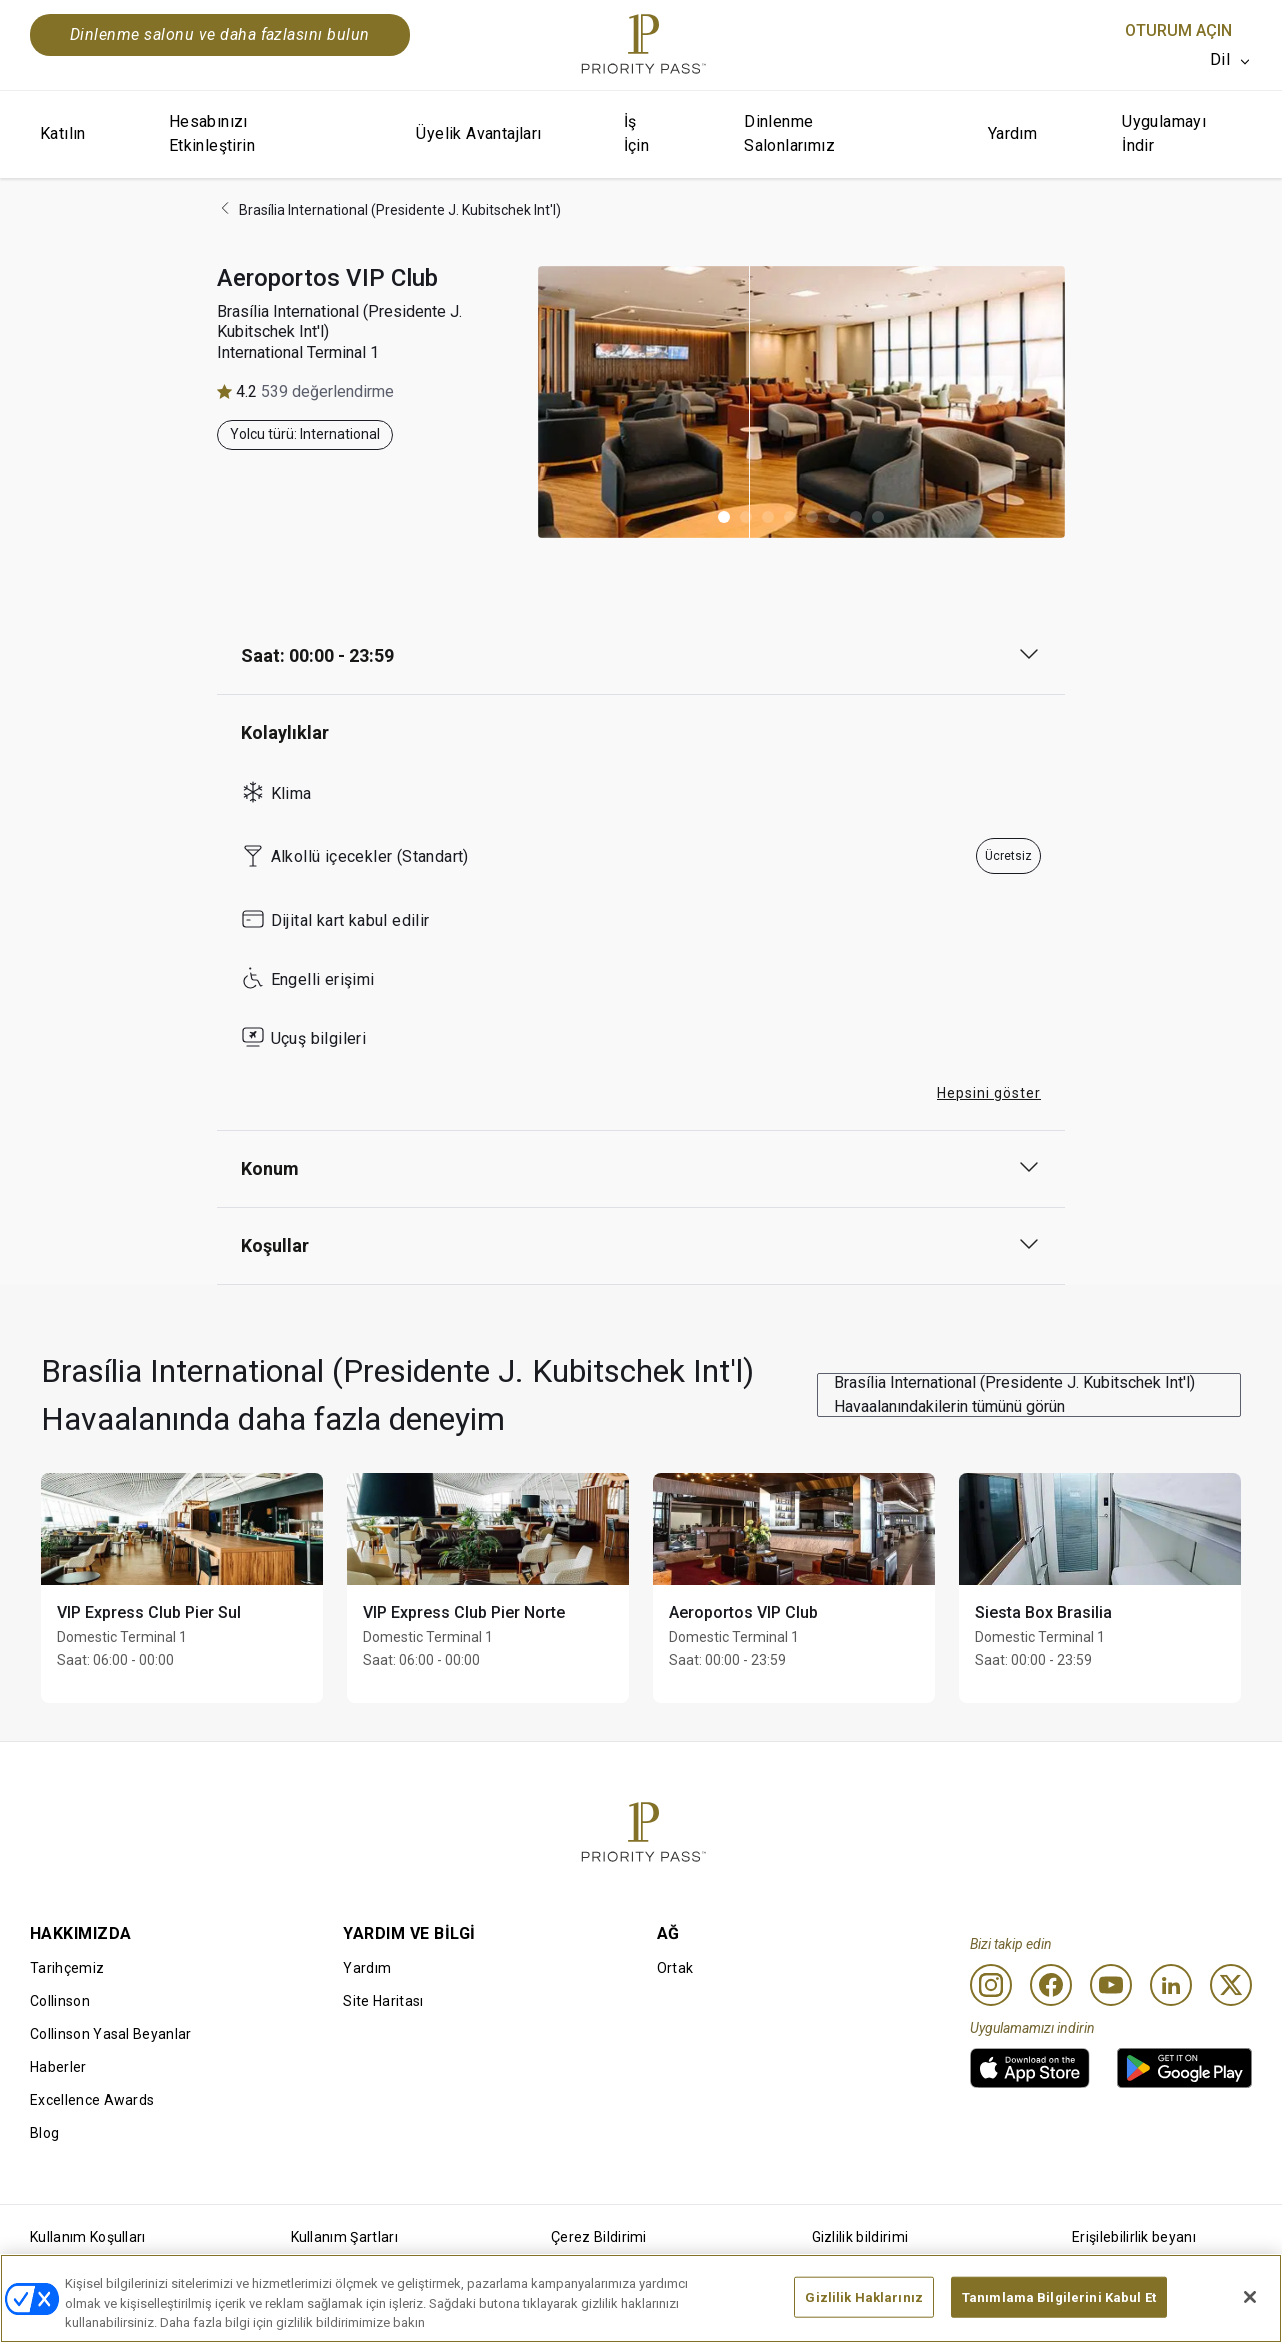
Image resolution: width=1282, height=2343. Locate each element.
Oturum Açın (1178, 30)
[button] (724, 517)
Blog (44, 2133)
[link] (1030, 2068)
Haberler (58, 2067)
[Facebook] (1051, 1985)
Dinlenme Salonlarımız (789, 133)
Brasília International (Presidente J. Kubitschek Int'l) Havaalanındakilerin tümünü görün (1014, 1394)
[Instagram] (991, 1985)
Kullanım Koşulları (88, 2237)
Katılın (63, 133)
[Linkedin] (1171, 1985)
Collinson (60, 2001)
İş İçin (637, 133)
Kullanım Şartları (344, 2237)
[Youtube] (1111, 1985)
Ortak (675, 1968)
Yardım (1012, 133)
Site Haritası (383, 2001)
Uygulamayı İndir (1164, 133)
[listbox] (1231, 60)
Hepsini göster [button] (989, 1093)
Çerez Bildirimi (599, 2237)
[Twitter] (1231, 1985)
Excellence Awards (92, 2100)
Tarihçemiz (67, 1968)
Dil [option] (1220, 59)
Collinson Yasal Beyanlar (111, 2034)
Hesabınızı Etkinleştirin (212, 133)
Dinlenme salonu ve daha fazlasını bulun (220, 34)
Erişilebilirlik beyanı (1134, 2237)
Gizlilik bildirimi (860, 2237)
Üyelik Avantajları (478, 133)
